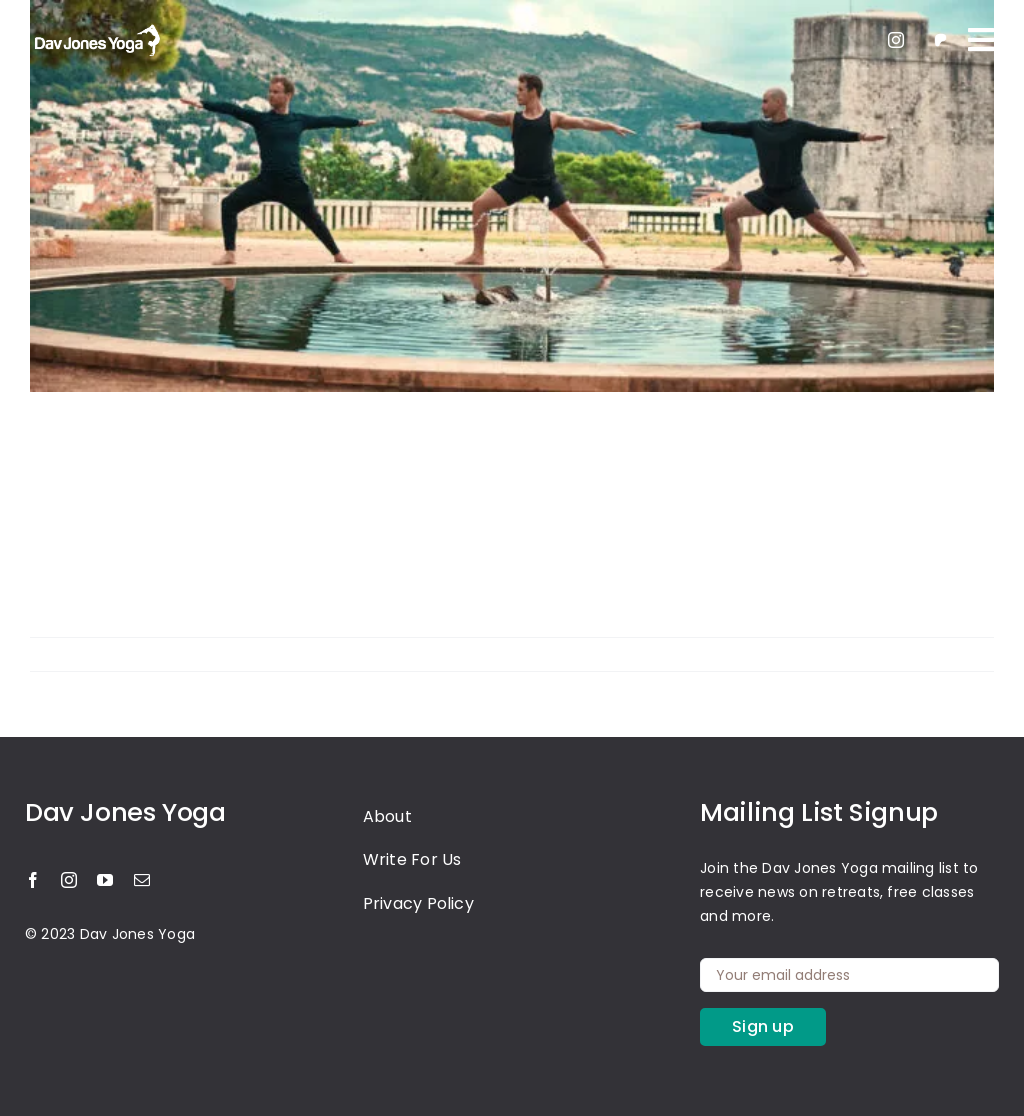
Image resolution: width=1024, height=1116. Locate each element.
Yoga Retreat (277, 653)
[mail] (142, 880)
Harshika (78, 653)
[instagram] (896, 40)
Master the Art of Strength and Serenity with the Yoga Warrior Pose (485, 479)
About (387, 816)
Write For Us (412, 859)
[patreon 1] (940, 36)
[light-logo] (95, 26)
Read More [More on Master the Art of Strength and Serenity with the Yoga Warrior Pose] (957, 653)
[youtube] (105, 880)
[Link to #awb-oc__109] (981, 40)
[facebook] (33, 880)
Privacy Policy (418, 903)
